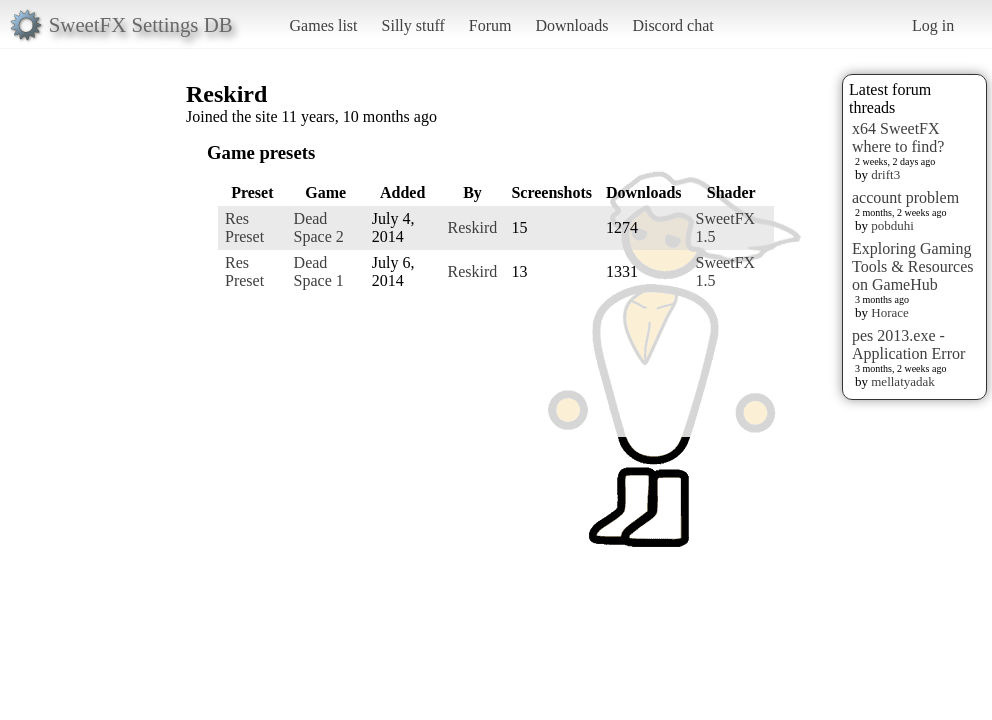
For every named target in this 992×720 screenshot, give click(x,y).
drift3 (885, 174)
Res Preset (244, 227)
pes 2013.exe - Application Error (908, 344)
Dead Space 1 (319, 271)
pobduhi (892, 225)
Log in (933, 25)
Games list (324, 25)
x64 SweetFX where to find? (898, 137)
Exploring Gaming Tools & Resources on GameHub (913, 266)
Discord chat (672, 25)
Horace (890, 312)
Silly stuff (413, 25)
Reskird (473, 227)
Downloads (571, 25)
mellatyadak (903, 381)
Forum (490, 25)
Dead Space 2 (319, 227)
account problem (905, 197)
